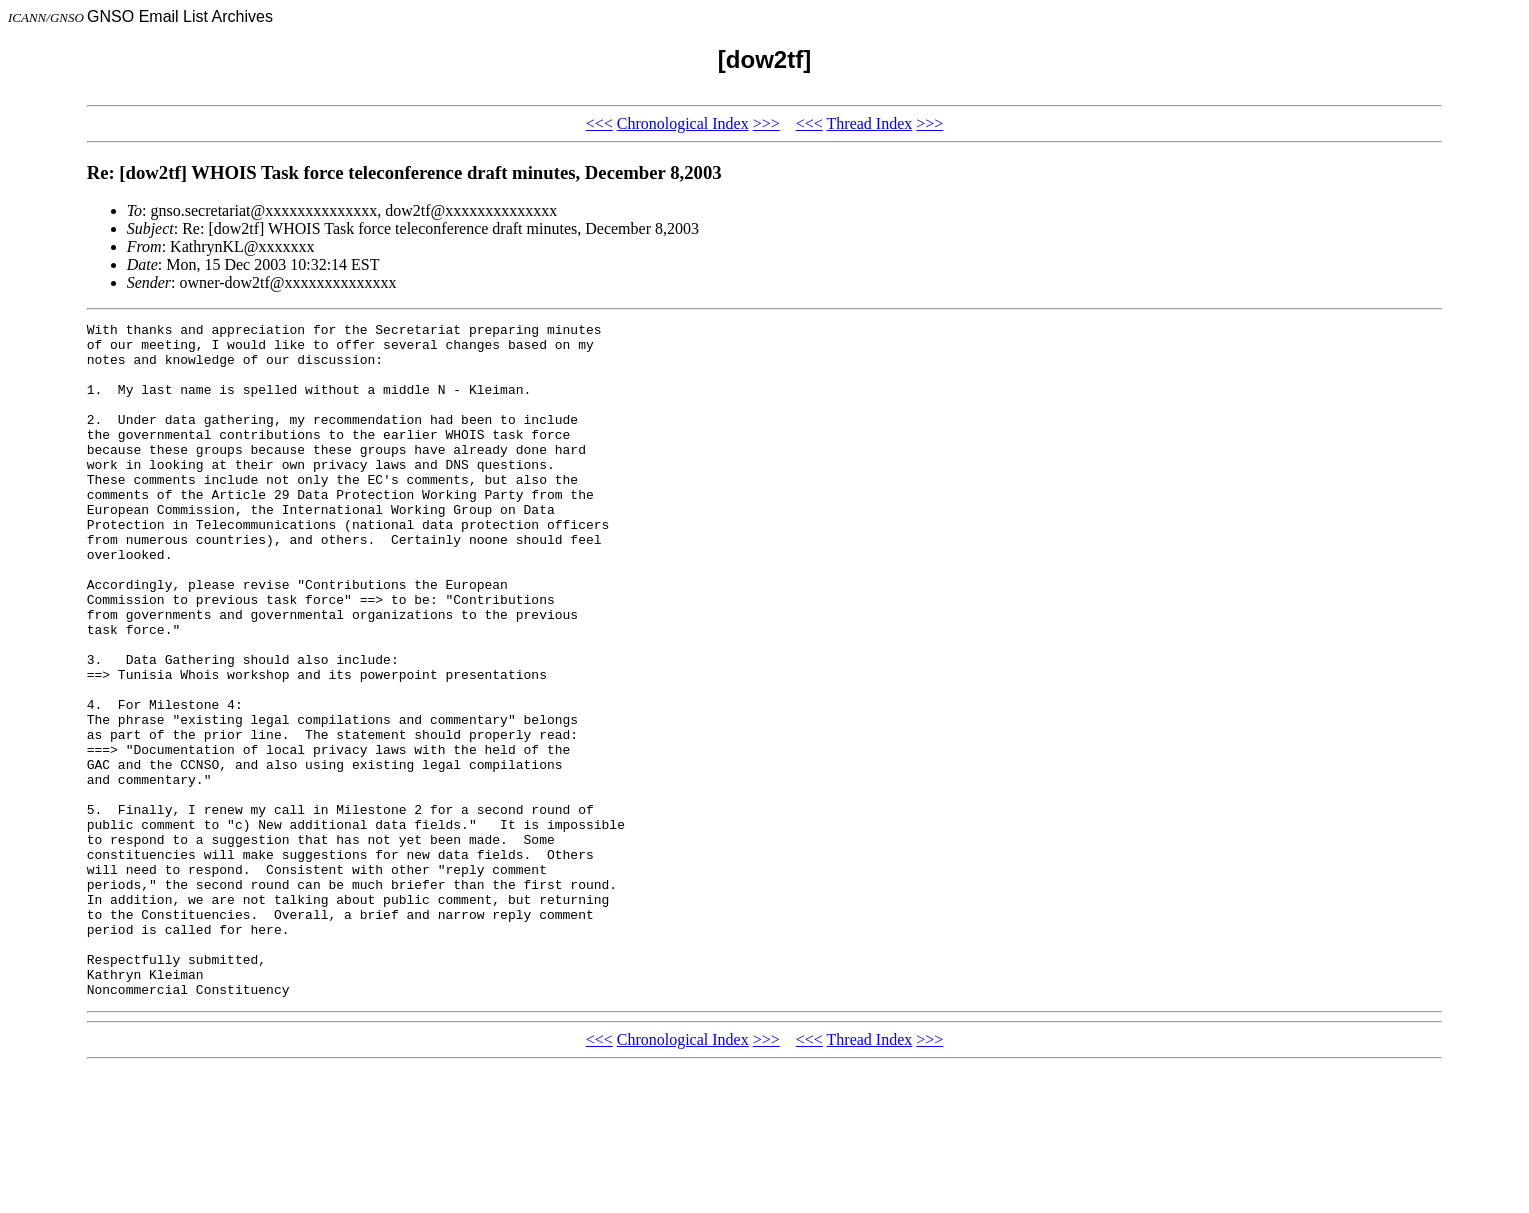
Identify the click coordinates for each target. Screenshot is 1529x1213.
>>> (766, 123)
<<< (599, 123)
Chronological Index (683, 123)
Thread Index (870, 123)
